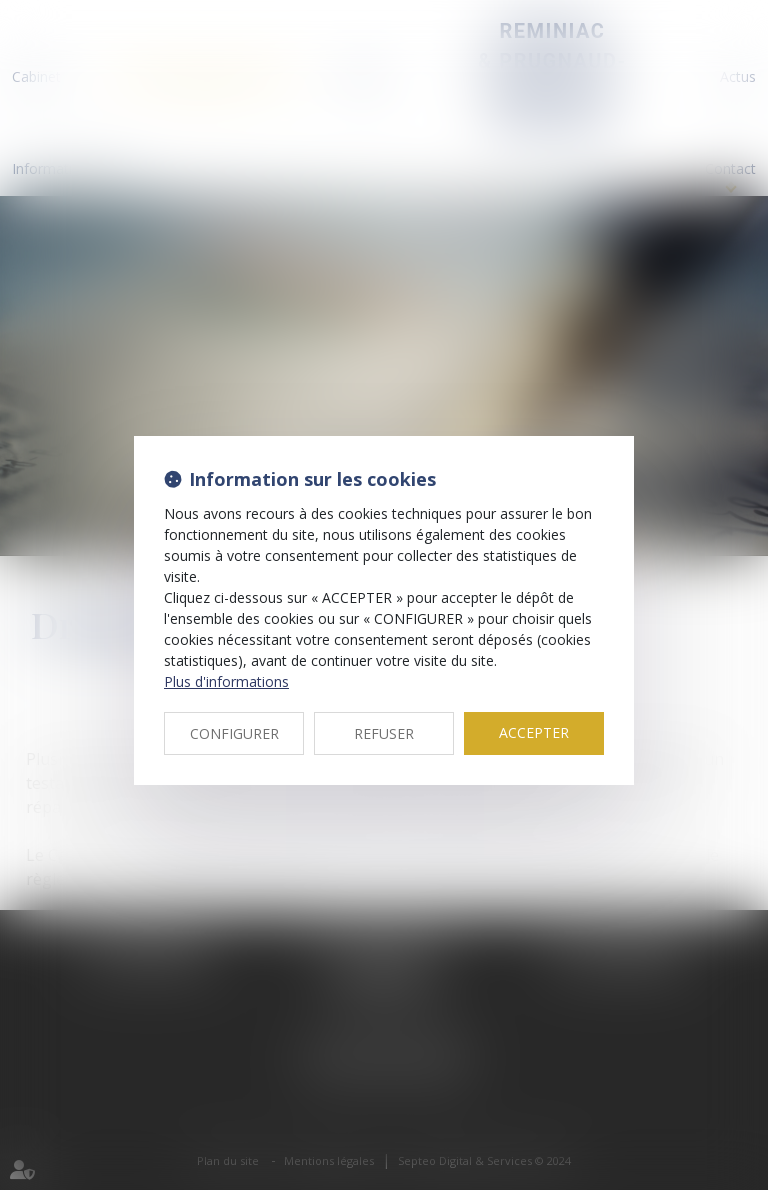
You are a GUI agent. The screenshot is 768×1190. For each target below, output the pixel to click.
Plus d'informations (226, 681)
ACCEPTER (534, 732)
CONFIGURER (234, 733)
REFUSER (384, 733)
